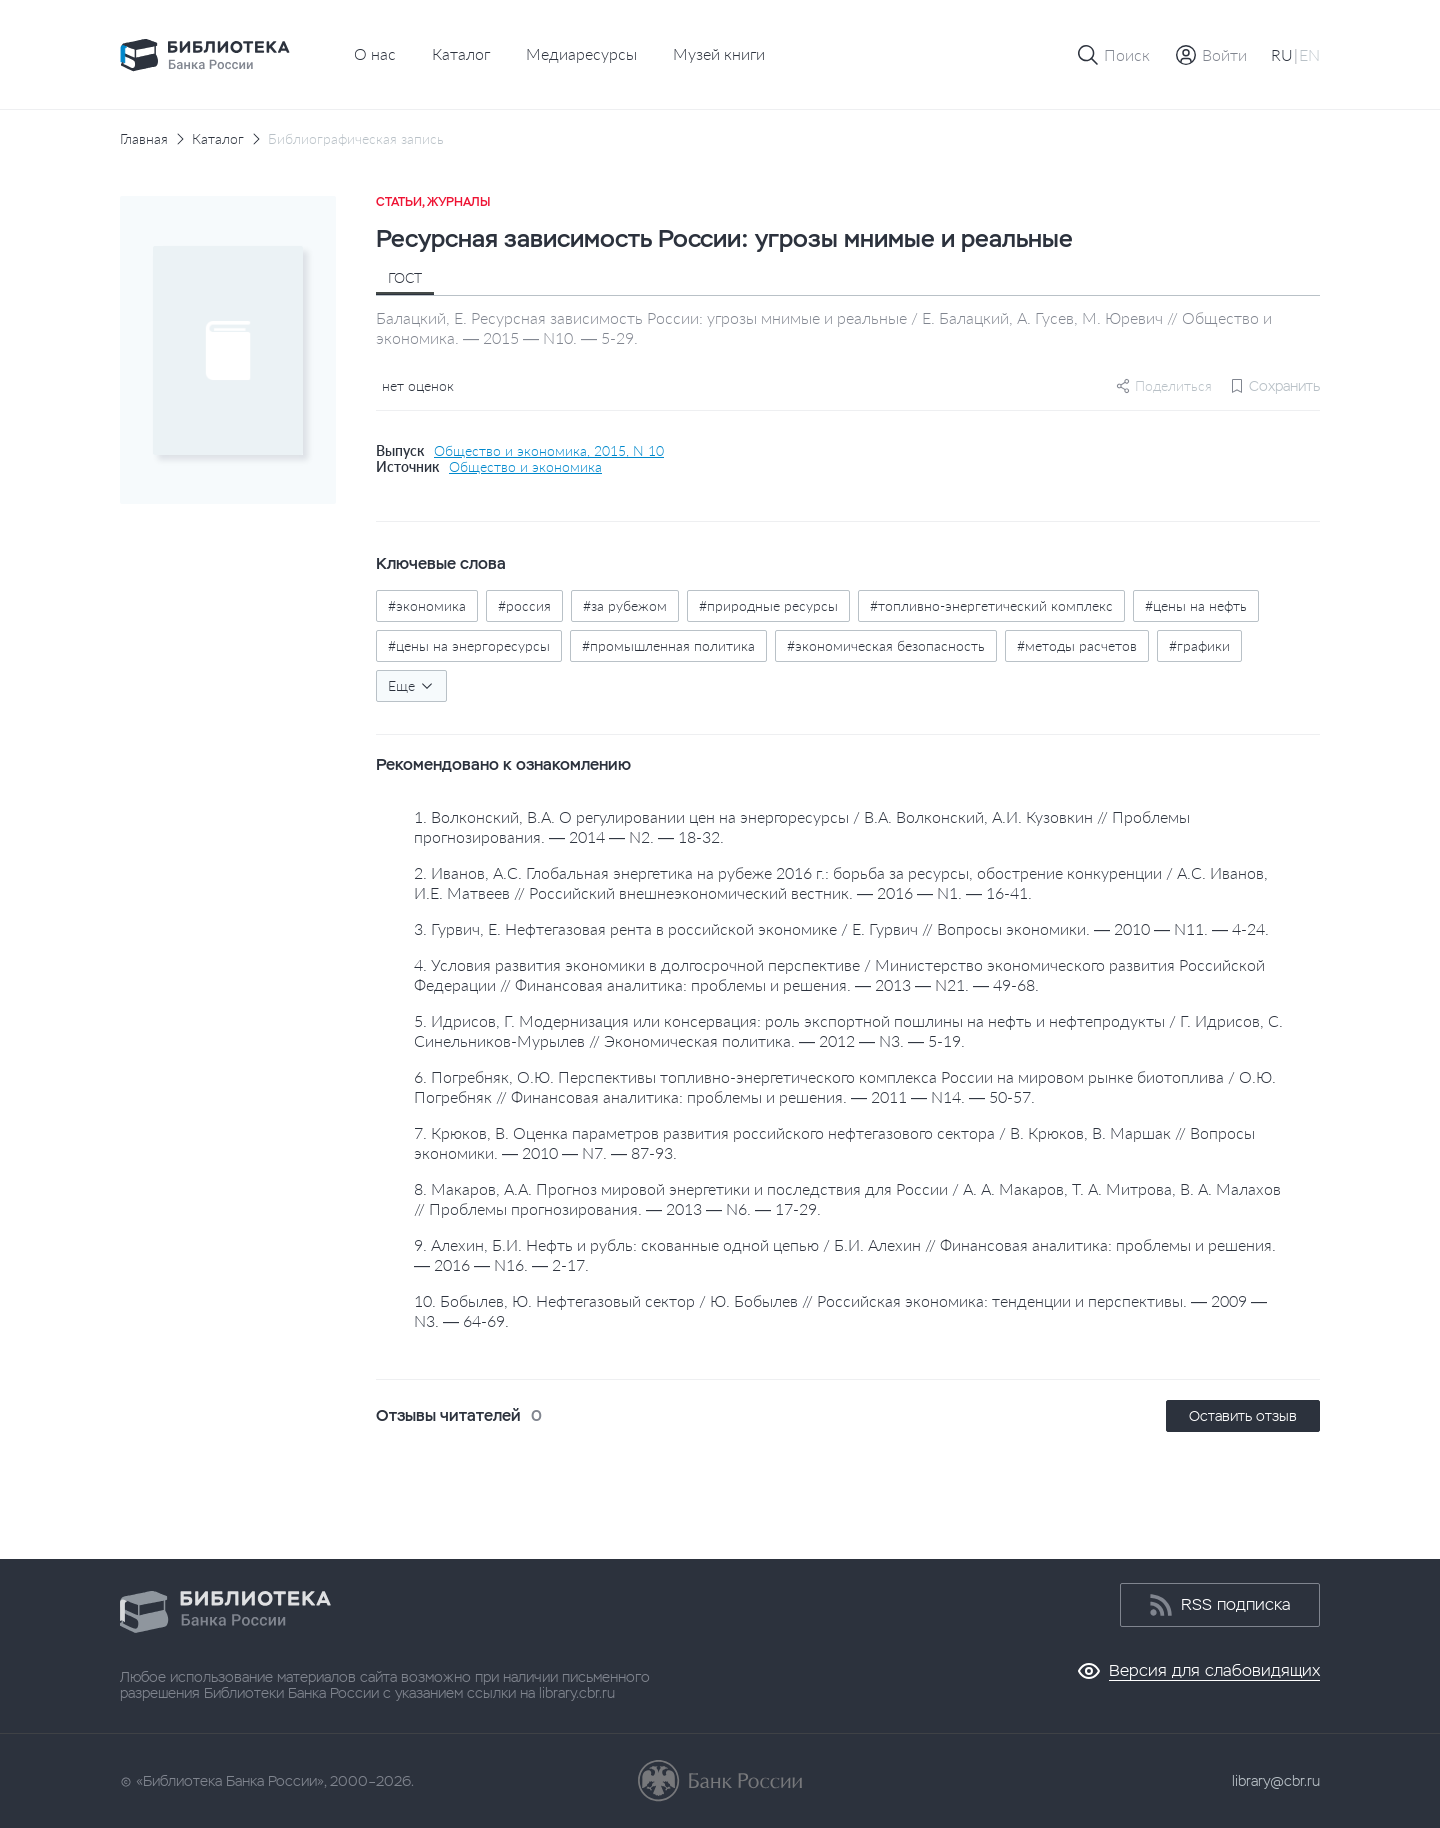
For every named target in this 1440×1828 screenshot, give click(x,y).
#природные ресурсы (768, 605)
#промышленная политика (668, 645)
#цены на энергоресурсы (469, 645)
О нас (375, 53)
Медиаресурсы (581, 53)
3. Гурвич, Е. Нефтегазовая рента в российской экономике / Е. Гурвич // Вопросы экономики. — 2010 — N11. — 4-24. (841, 928)
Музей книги (719, 53)
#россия (524, 605)
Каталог (461, 53)
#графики (1199, 645)
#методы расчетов (1077, 645)
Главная (144, 139)
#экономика (427, 605)
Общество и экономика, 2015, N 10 (549, 451)
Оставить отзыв (1243, 1416)
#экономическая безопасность (886, 645)
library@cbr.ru (1276, 1781)
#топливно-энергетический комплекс (991, 605)
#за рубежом (625, 605)
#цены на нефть (1196, 605)
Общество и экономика (525, 467)
